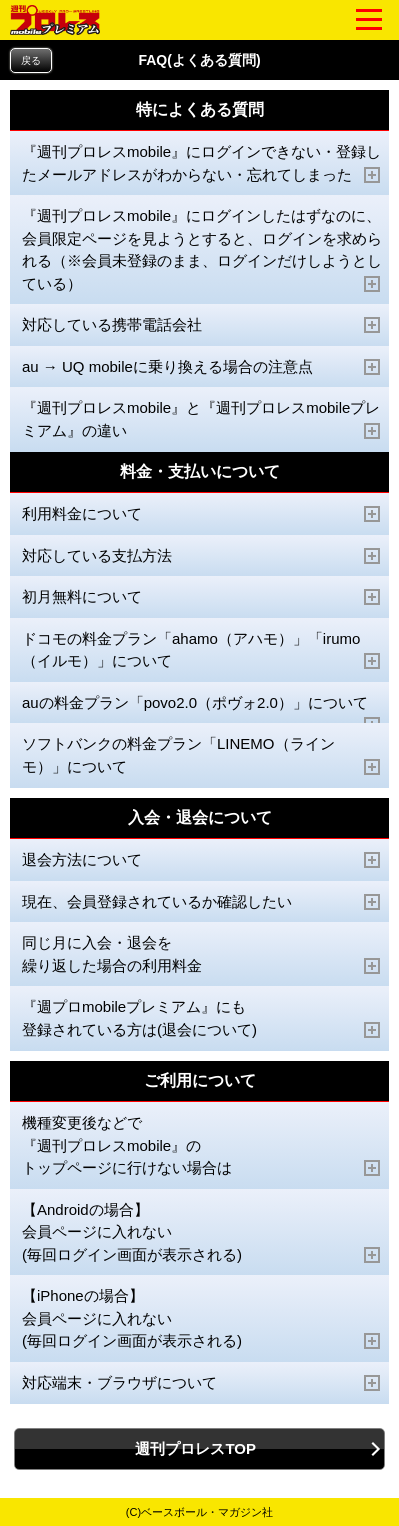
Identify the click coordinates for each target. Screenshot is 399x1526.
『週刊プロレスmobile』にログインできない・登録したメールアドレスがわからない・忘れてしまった (201, 163)
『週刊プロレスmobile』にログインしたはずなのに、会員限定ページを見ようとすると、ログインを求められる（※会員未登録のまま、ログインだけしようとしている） (202, 250)
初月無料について (201, 597)
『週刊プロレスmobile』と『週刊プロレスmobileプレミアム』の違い (201, 419)
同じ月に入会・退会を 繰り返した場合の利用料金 (201, 954)
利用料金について (201, 514)
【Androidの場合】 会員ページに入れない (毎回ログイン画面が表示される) (201, 1232)
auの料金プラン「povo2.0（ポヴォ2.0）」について (201, 709)
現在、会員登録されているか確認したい (201, 902)
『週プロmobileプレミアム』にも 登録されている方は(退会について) (201, 1018)
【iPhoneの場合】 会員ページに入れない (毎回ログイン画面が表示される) (201, 1318)
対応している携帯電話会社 (201, 325)
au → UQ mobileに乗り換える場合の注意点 (201, 367)
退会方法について (201, 860)
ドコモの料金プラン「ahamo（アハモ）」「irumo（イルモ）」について (201, 650)
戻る (31, 60)
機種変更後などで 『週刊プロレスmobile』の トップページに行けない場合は (201, 1145)
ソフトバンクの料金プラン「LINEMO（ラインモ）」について (201, 755)
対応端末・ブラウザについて (201, 1383)
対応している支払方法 (201, 556)
